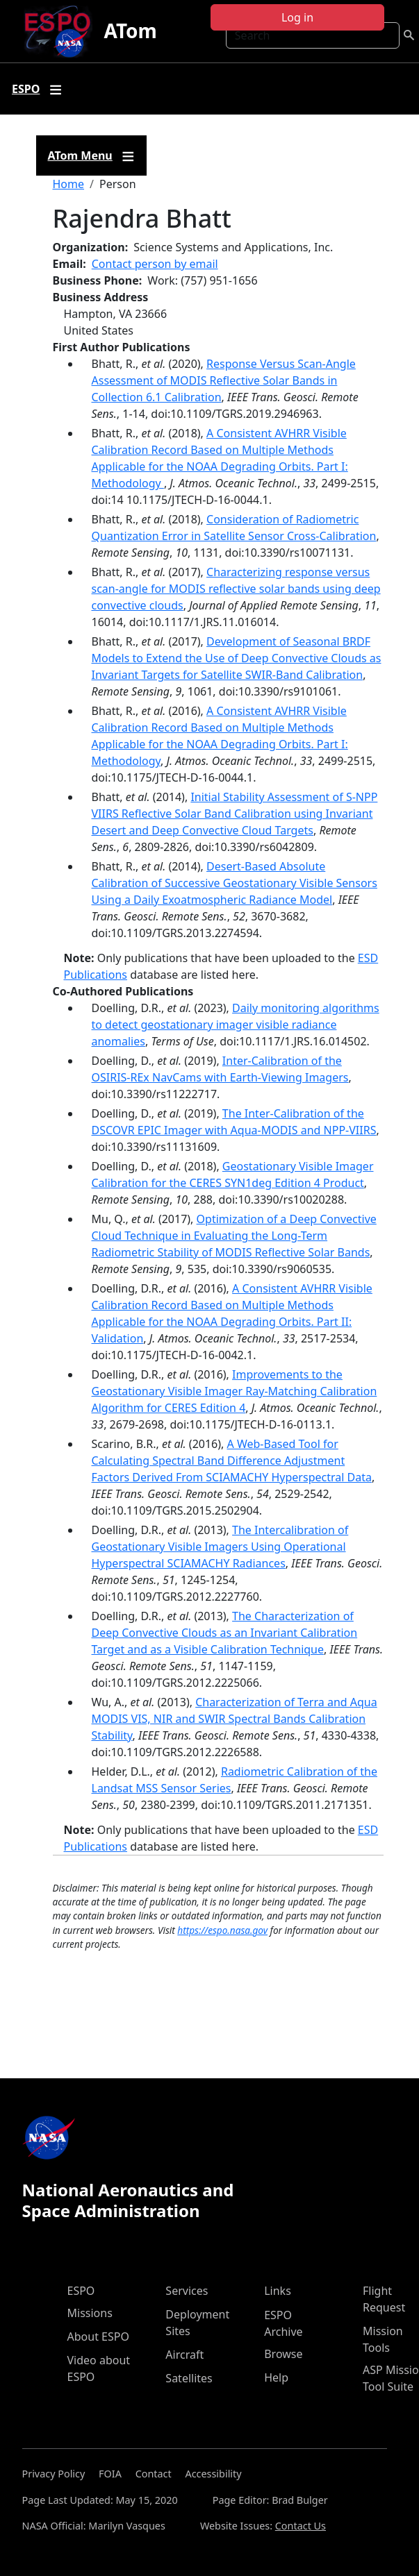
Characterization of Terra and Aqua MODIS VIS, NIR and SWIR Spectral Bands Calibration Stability (234, 1718)
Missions (90, 2313)
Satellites (188, 2378)
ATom (130, 30)
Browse (283, 2354)
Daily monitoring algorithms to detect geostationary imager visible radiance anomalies (235, 1024)
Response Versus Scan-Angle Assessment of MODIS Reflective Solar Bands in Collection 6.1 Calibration (224, 380)
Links (277, 2290)
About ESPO (98, 2336)
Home (69, 184)
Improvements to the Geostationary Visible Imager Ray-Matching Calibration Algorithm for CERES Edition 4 (234, 1391)
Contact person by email (155, 263)
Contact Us (300, 2525)
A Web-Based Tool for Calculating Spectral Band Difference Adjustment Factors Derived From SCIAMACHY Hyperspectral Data (232, 1460)
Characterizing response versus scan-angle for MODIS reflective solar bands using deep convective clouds (236, 588)
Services (186, 2290)
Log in (297, 17)
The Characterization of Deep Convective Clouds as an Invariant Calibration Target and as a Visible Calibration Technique (225, 1632)
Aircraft (184, 2354)
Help (276, 2377)
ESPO (81, 2290)
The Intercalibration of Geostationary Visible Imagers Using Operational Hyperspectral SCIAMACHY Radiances (220, 1546)
